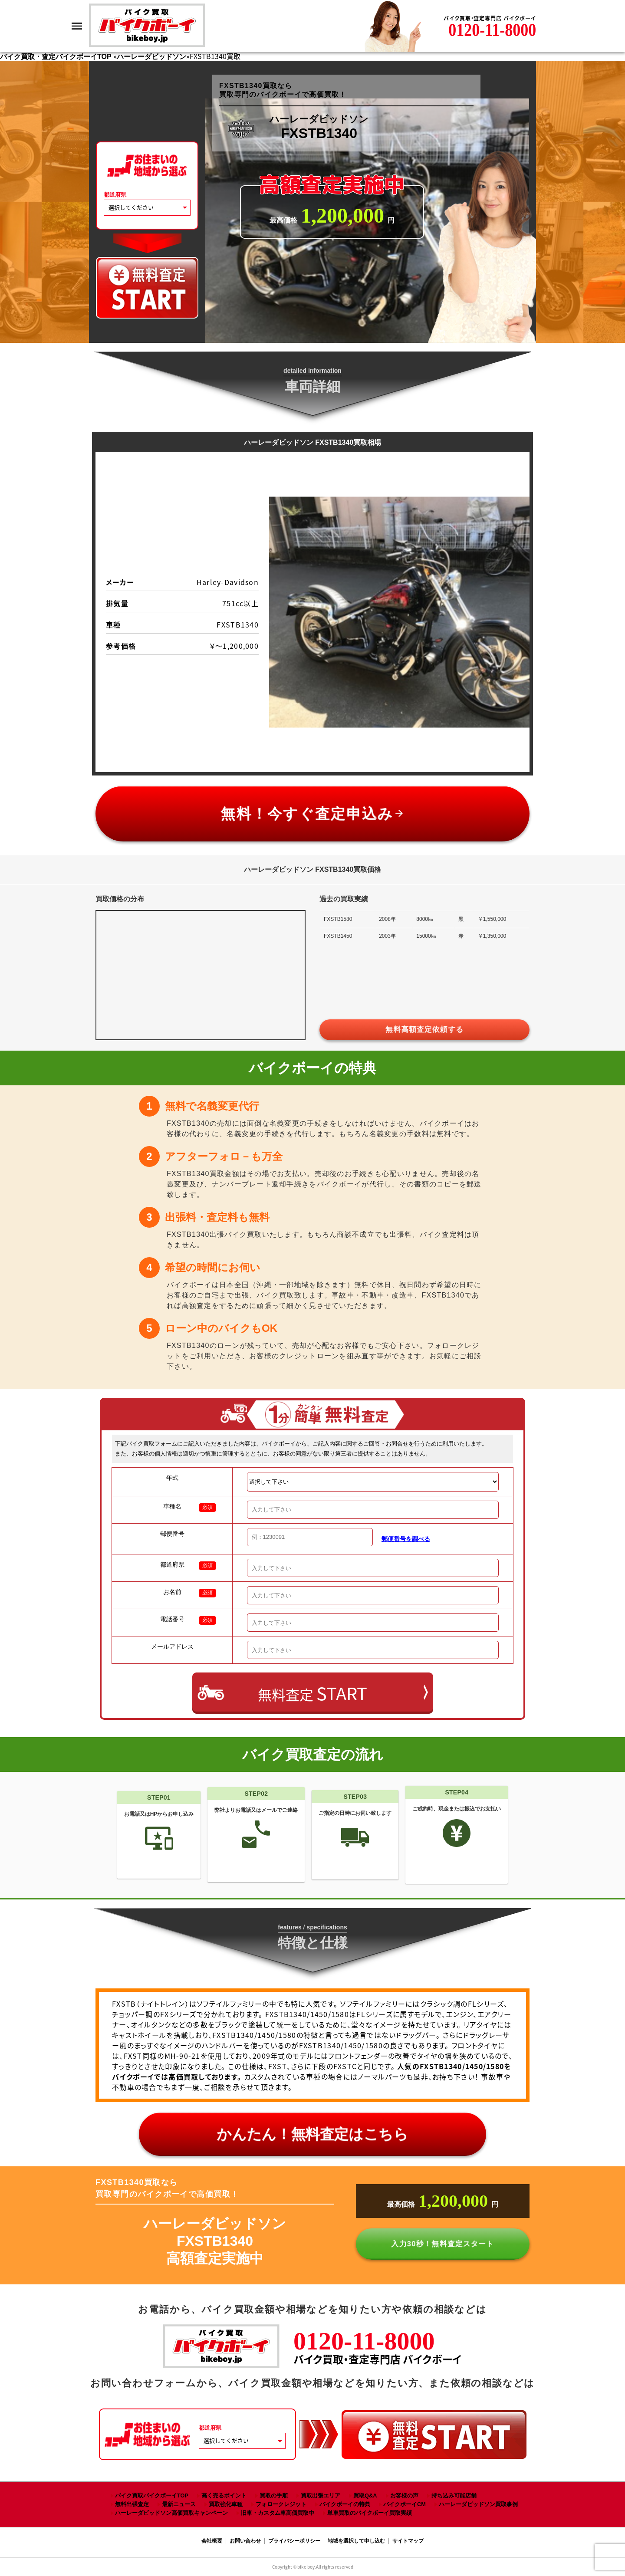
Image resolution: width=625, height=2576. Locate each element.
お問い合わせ (245, 2541)
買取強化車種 (226, 2504)
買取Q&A (365, 2495)
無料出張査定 (132, 2504)
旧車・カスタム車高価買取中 (277, 2513)
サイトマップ (408, 2541)
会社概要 (211, 2541)
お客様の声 (404, 2495)
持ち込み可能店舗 (454, 2495)
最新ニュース (179, 2504)
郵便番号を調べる (406, 1538)
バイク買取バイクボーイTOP (151, 2495)
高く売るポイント (224, 2495)
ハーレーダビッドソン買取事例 (478, 2504)
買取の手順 (274, 2495)
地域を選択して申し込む (356, 2541)
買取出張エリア (320, 2495)
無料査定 (312, 1693)
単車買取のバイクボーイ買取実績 (369, 2513)
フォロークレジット (281, 2504)
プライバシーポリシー (294, 2541)
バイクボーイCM (404, 2504)
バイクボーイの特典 (344, 2504)
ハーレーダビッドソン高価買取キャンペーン (171, 2513)
